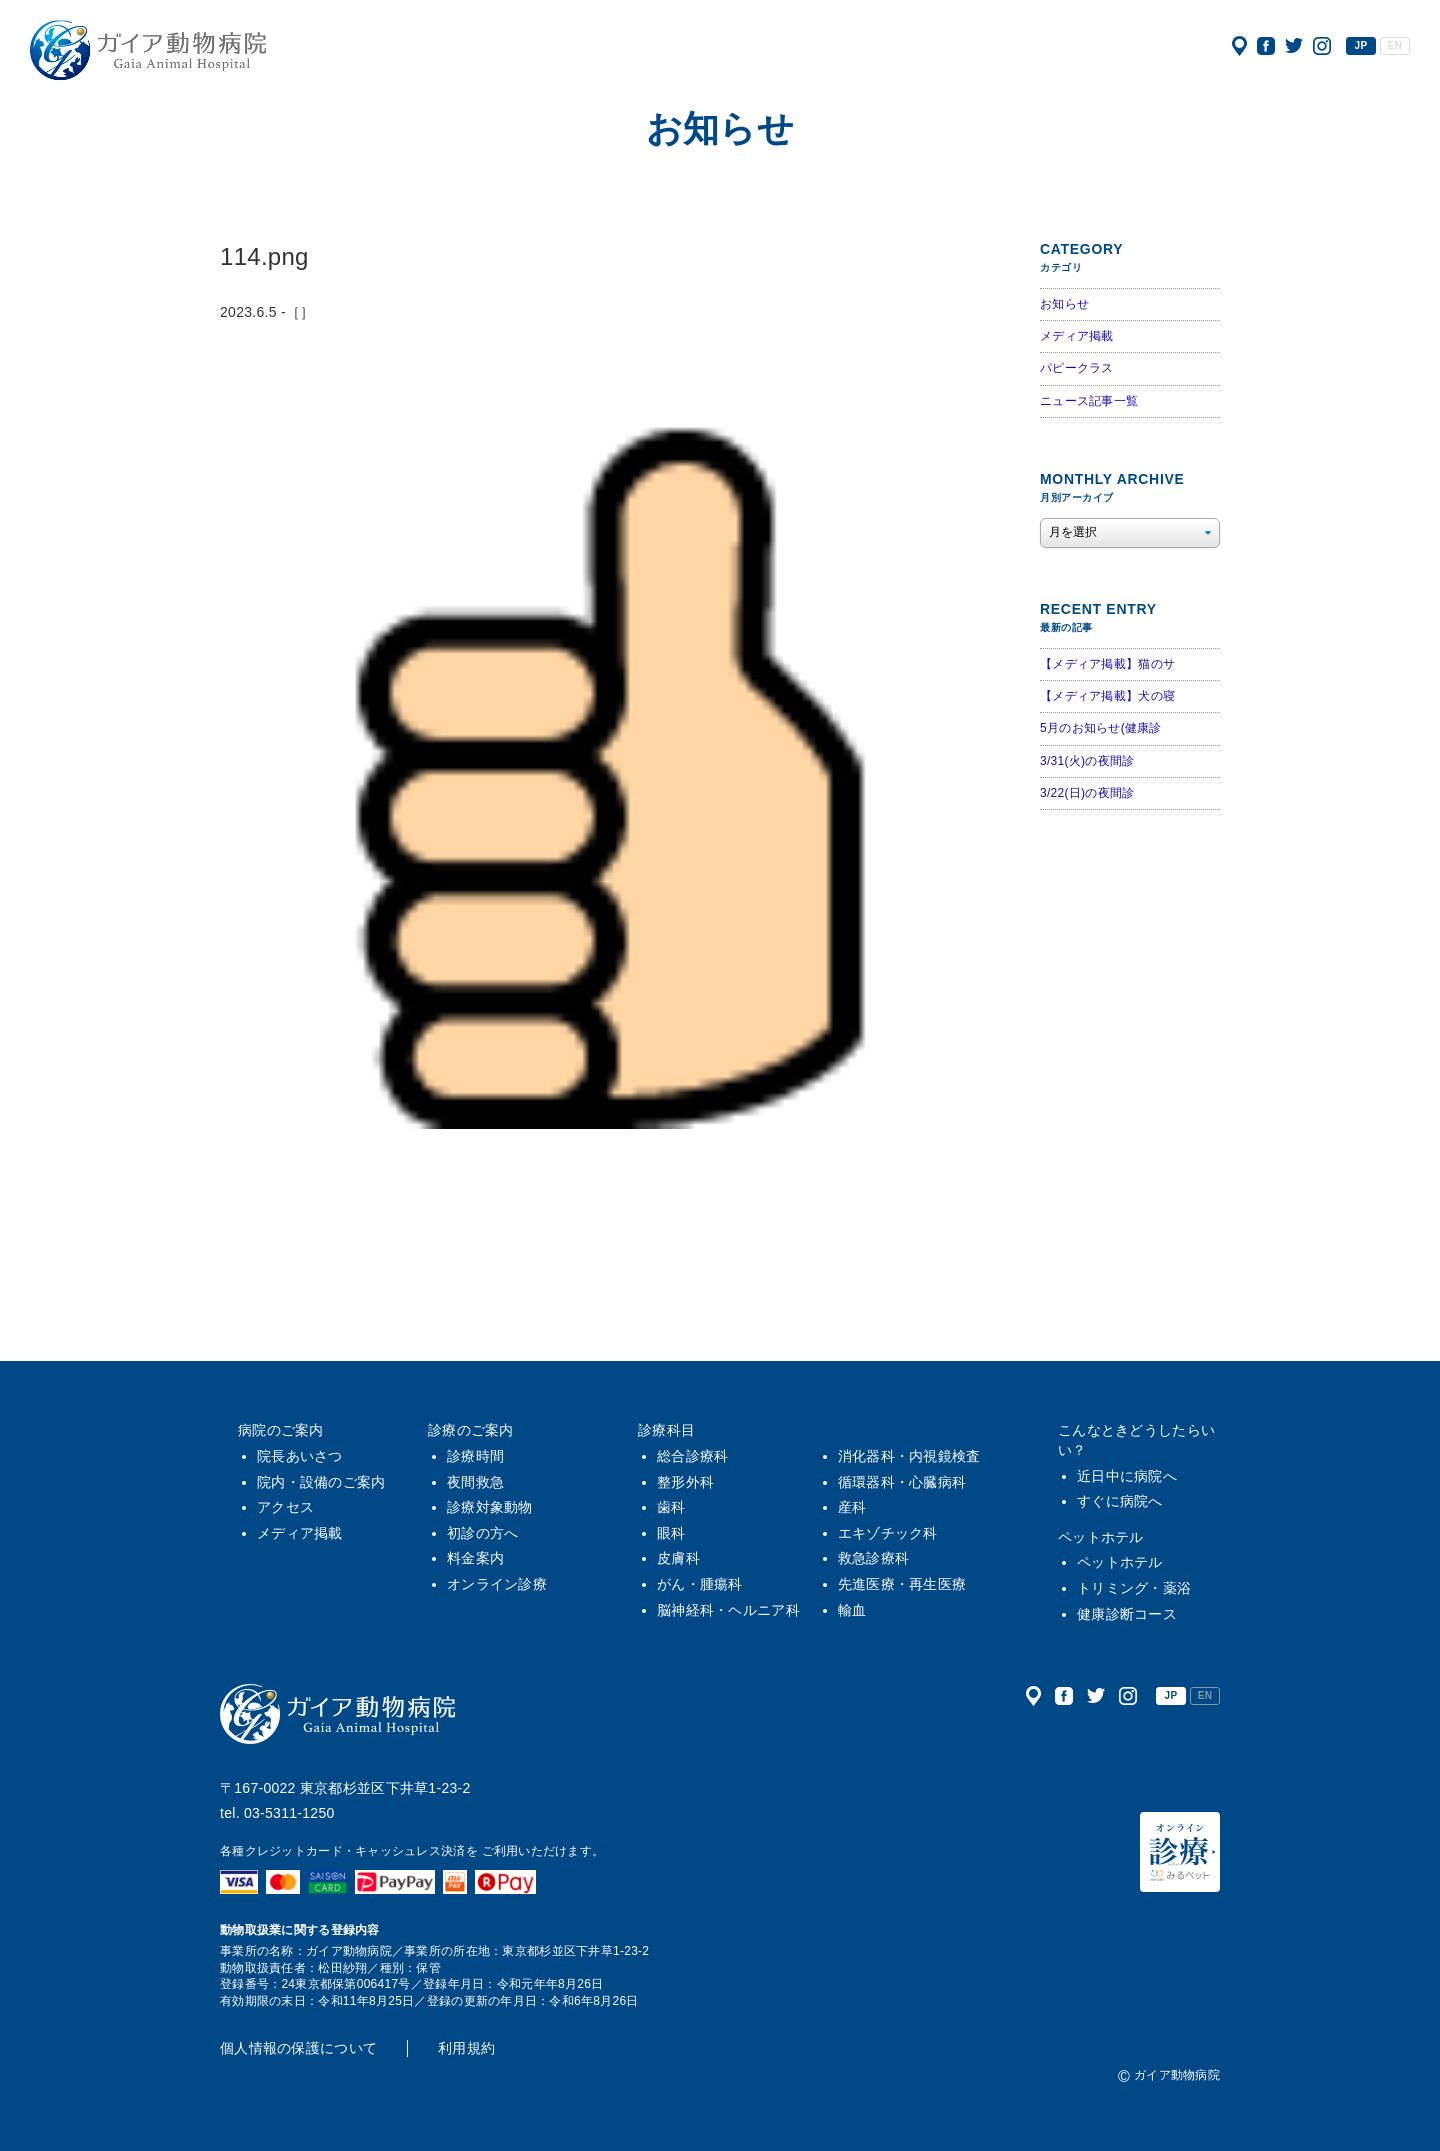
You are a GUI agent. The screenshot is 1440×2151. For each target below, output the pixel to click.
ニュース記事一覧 (1089, 401)
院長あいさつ (300, 1456)
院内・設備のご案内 (321, 1482)
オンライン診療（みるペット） (1180, 1852)
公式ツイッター (1294, 46)
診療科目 (666, 1430)
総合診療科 (692, 1456)
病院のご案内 (281, 1430)
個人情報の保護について (298, 2048)
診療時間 (475, 1456)
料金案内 (475, 1558)
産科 (852, 1507)
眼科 (671, 1533)
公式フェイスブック (1266, 46)
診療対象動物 (490, 1507)
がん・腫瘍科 (700, 1584)
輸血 (852, 1610)
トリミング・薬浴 (1134, 1588)
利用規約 (466, 2048)
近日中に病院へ (1127, 1476)
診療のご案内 (471, 1430)
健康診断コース (1127, 1614)
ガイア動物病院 (338, 1714)
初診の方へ (482, 1533)
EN (1395, 45)
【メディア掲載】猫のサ (1107, 664)
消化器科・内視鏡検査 (909, 1456)
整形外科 (685, 1482)
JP (1361, 45)
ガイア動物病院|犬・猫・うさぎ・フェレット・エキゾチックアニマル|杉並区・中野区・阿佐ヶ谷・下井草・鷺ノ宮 (148, 50)
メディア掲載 (1077, 336)
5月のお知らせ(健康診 (1101, 728)
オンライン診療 (497, 1584)
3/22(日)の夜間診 (1087, 793)
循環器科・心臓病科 (902, 1482)
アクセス (1239, 46)
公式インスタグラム (1322, 46)
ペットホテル (1101, 1537)
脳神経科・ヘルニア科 (728, 1610)
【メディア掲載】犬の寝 (1107, 696)
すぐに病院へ (1120, 1501)
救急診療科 (873, 1558)
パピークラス (1077, 368)
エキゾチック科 (888, 1533)
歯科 (671, 1507)
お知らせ (1064, 304)
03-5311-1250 (289, 1813)
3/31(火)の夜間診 (1087, 761)
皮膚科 (678, 1558)
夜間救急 (475, 1482)
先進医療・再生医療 (902, 1584)
